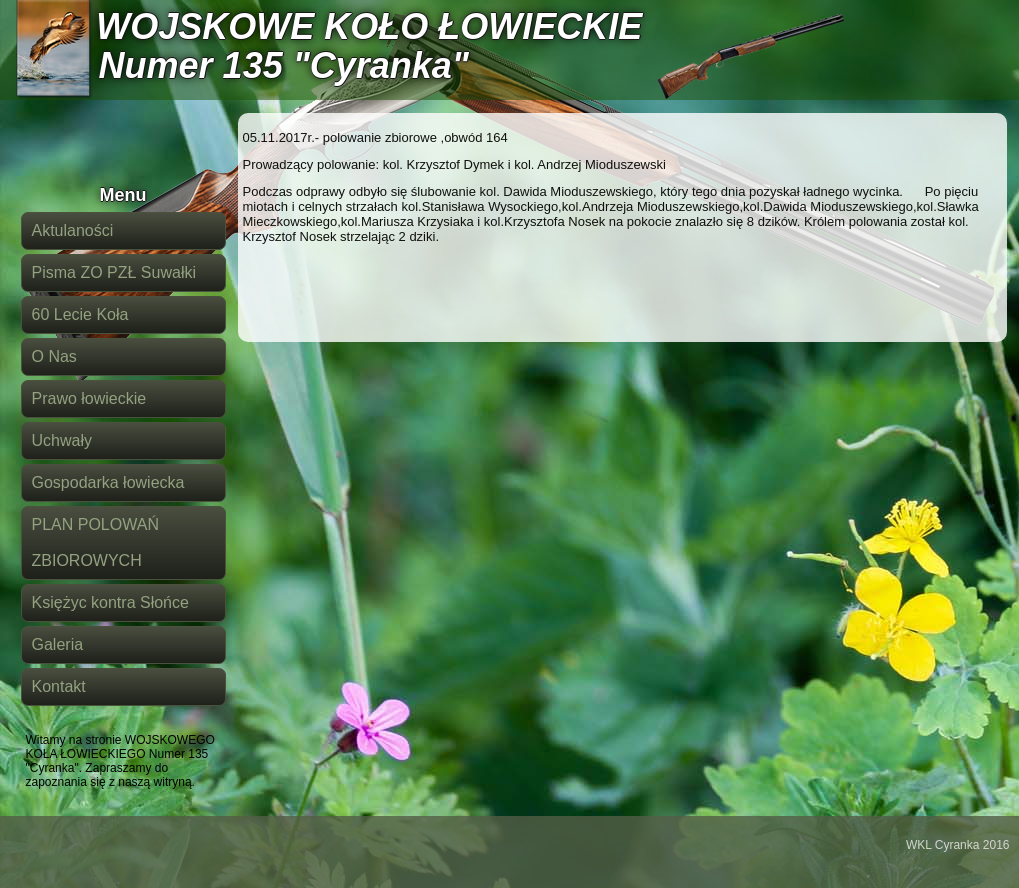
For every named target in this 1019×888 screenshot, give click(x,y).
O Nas (54, 356)
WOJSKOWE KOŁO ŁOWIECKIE (369, 26)
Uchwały (62, 440)
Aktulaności (73, 230)
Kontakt (59, 686)
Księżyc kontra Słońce (110, 602)
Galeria (58, 644)
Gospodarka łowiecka (108, 482)
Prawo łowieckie (89, 398)
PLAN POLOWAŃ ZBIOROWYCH (95, 542)
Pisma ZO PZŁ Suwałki (114, 272)
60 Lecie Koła (80, 314)
